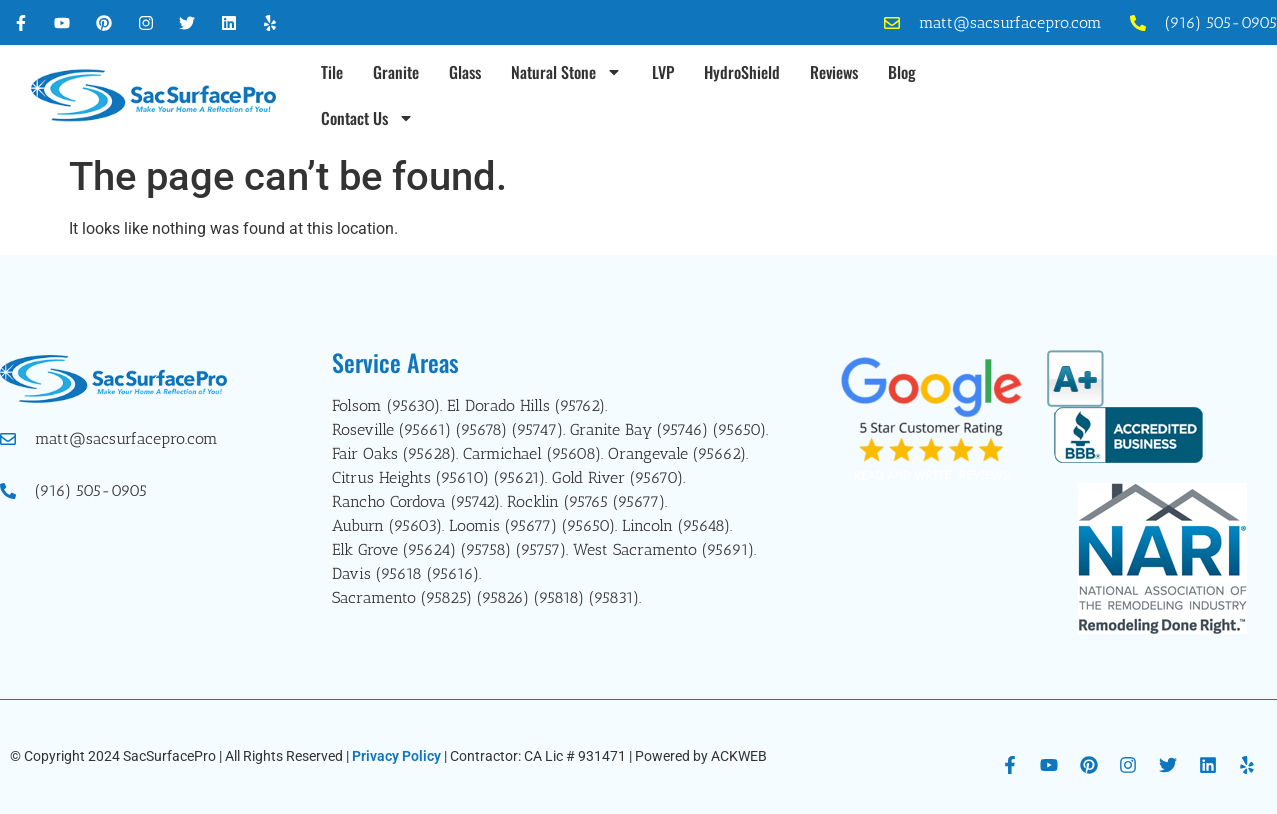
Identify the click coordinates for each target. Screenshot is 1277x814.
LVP (663, 72)
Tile (332, 72)
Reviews (834, 72)
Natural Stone (566, 72)
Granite (396, 72)
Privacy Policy (396, 756)
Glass (465, 72)
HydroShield (742, 72)
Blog (902, 72)
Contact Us (367, 118)
